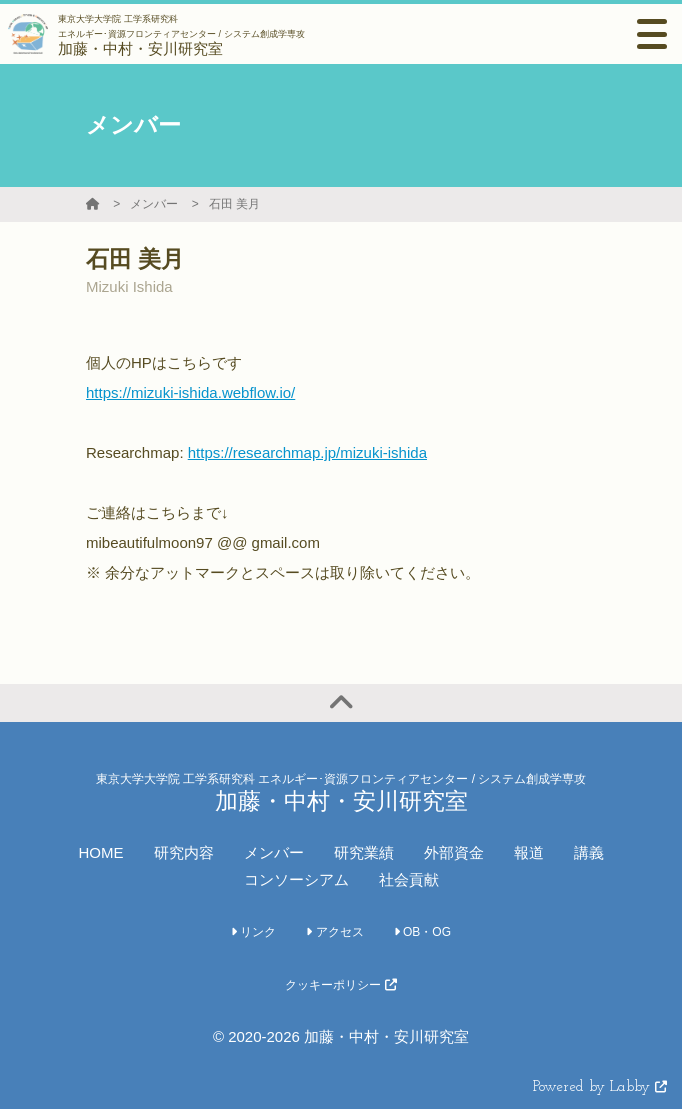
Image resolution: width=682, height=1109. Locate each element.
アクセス (334, 932)
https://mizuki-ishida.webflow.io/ (190, 392)
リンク (253, 932)
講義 (589, 852)
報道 (529, 852)
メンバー (154, 204)
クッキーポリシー (340, 985)
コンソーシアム (296, 879)
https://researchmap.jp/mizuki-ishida (307, 452)
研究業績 (364, 852)
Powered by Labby (600, 1087)
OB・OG (422, 932)
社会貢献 (409, 879)
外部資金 (454, 852)
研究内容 (184, 852)
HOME (101, 852)
